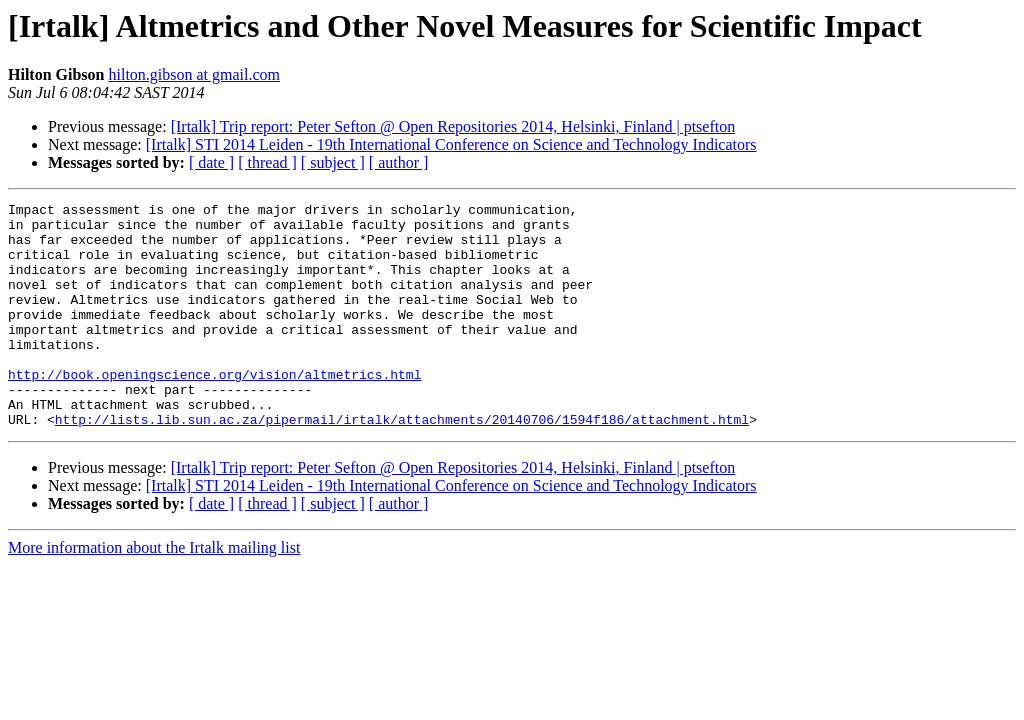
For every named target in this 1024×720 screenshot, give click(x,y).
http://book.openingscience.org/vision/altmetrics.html (214, 410)
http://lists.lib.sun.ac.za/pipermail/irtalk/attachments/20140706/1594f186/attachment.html (402, 464)
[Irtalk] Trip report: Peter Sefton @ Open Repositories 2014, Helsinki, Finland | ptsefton (453, 126)
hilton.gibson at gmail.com (194, 74)
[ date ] (211, 162)
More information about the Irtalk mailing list (154, 592)
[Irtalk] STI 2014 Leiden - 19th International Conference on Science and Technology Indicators (451, 144)
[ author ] (399, 162)
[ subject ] (333, 162)
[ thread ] (267, 162)
